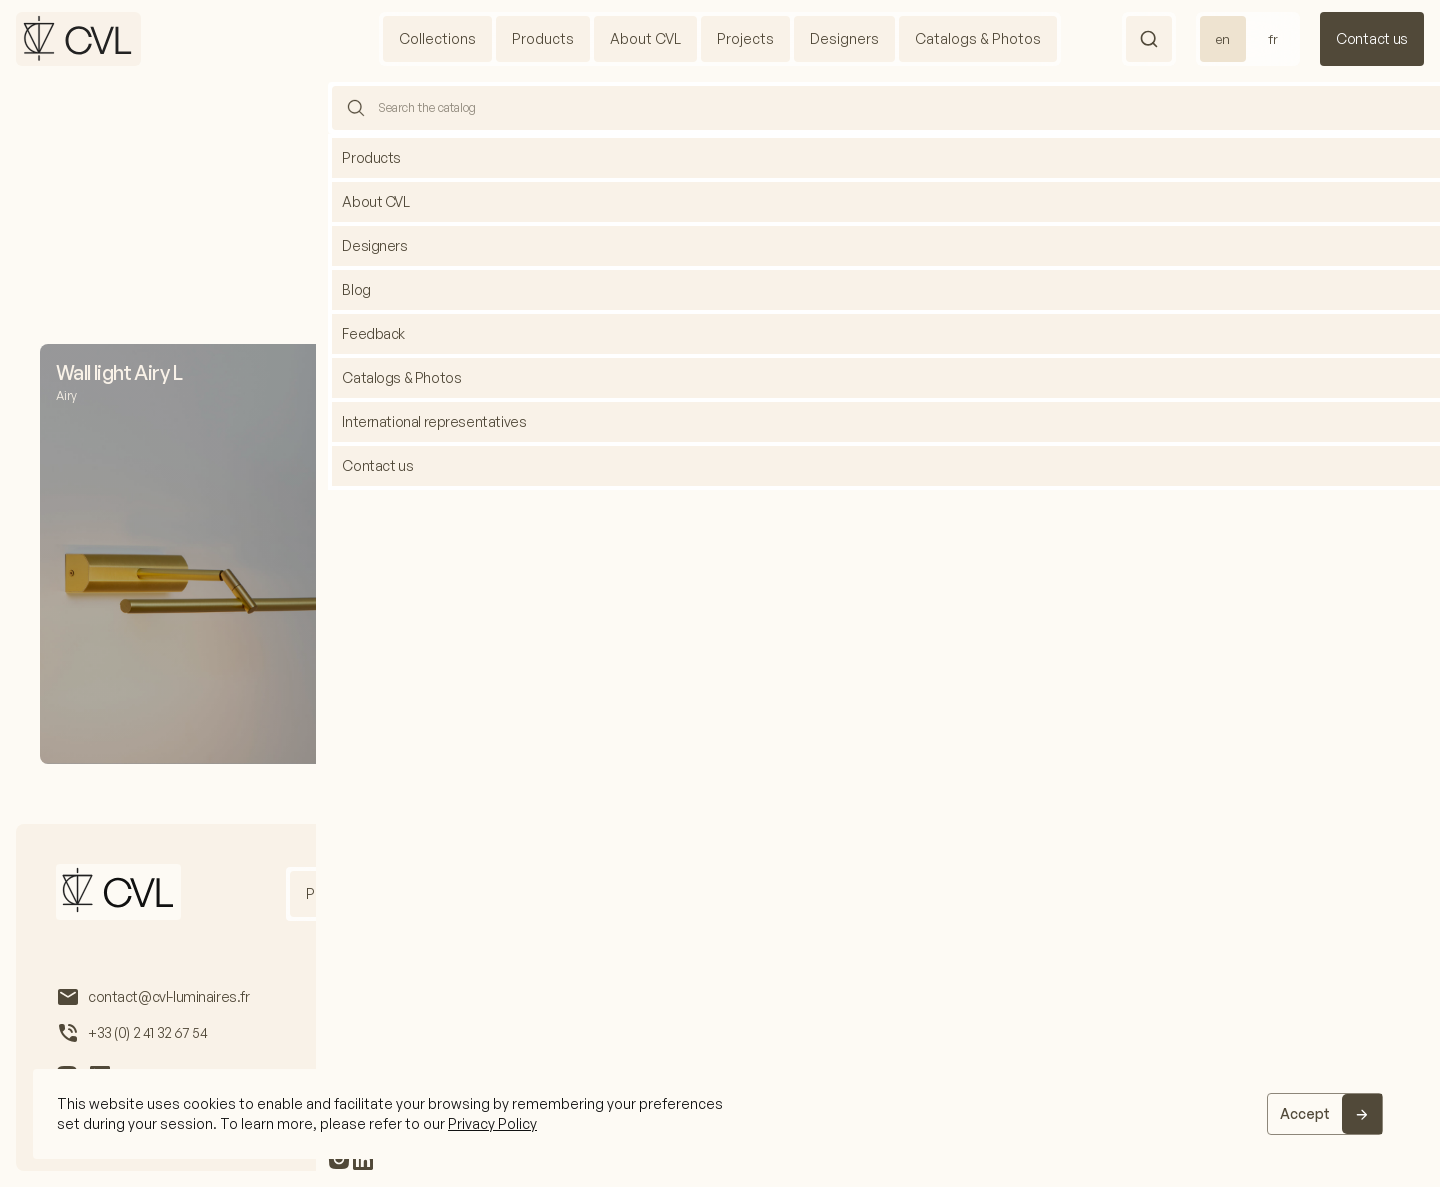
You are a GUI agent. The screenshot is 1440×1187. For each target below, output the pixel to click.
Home (693, 126)
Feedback (1155, 893)
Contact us (1372, 38)
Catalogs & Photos (978, 38)
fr (1273, 39)
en (1223, 39)
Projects (745, 38)
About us (430, 893)
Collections (437, 38)
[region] (720, 1114)
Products (543, 38)
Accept (1305, 1113)
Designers (844, 38)
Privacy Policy (492, 1123)
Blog (854, 893)
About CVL (645, 38)
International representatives (997, 893)
